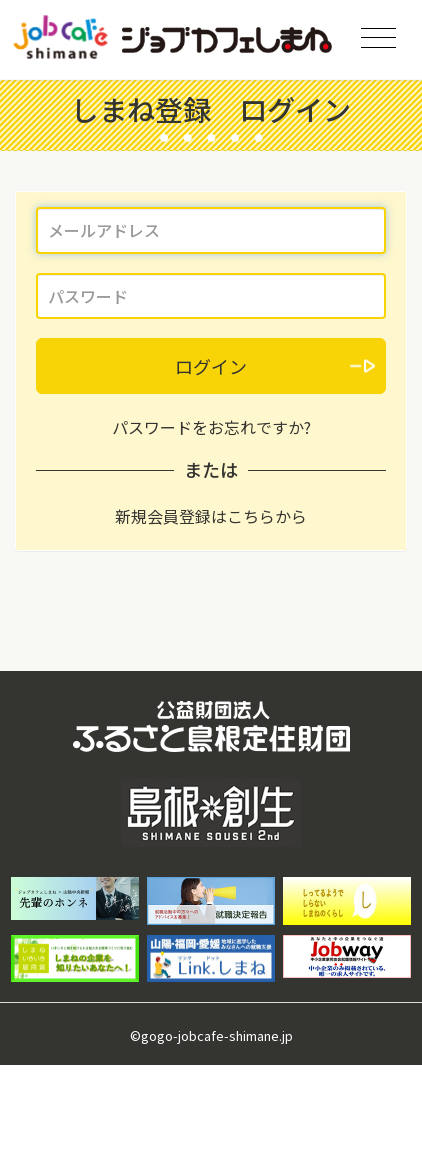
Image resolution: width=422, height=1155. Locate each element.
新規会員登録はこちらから (211, 516)
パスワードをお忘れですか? (211, 427)
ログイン (211, 366)
